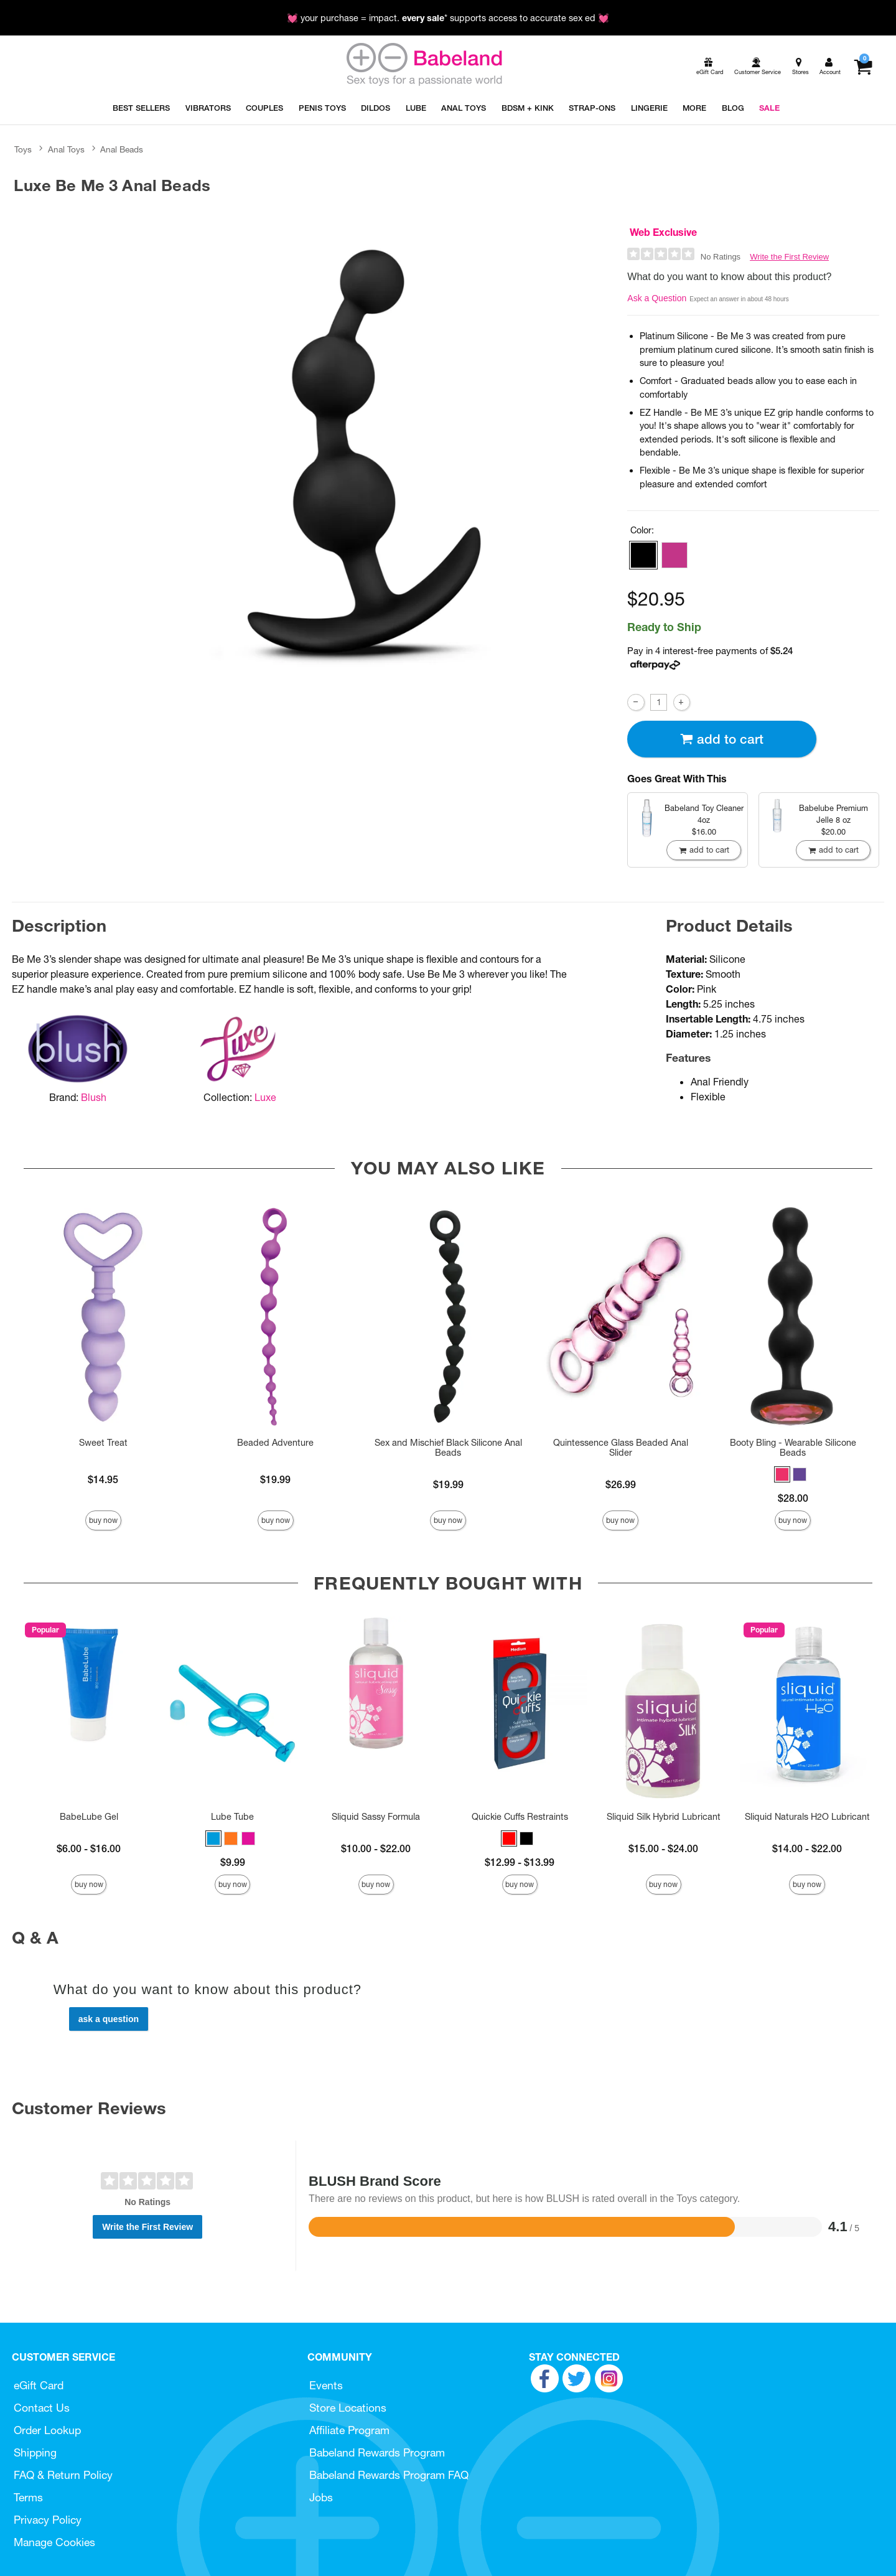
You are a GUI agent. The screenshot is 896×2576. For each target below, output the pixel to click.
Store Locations (347, 2407)
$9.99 (232, 1862)
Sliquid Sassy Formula (376, 1816)
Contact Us (42, 2407)
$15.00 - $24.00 (663, 1848)
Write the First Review (789, 256)
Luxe (265, 1097)
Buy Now (103, 1520)
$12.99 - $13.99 (519, 1862)
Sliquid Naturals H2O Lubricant (807, 1816)
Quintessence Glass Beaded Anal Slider (620, 1447)
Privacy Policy (48, 2519)
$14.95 (103, 1479)
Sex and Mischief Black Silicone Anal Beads (448, 1447)
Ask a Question (656, 298)
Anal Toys (66, 149)
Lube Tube (232, 1816)
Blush (93, 1097)
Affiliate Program (349, 2430)
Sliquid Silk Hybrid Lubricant (664, 1816)
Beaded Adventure (275, 1442)
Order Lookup (47, 2430)
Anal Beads (121, 149)
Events (326, 2385)
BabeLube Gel (89, 1816)
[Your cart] (862, 66)
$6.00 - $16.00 (89, 1848)
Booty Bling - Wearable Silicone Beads (793, 1447)
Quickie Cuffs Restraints (520, 1816)
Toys (23, 149)
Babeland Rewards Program (377, 2452)
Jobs (321, 2497)
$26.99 (620, 1484)
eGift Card (38, 2385)
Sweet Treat (103, 1442)
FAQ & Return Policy (63, 2474)
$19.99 (275, 1479)
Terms (28, 2497)
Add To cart (721, 739)
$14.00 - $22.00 (807, 1848)
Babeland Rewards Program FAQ (389, 2474)
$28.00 (793, 1498)
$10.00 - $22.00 (376, 1848)
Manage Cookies (54, 2542)
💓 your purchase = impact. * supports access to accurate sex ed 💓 (448, 18)
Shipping (35, 2452)
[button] (643, 555)
